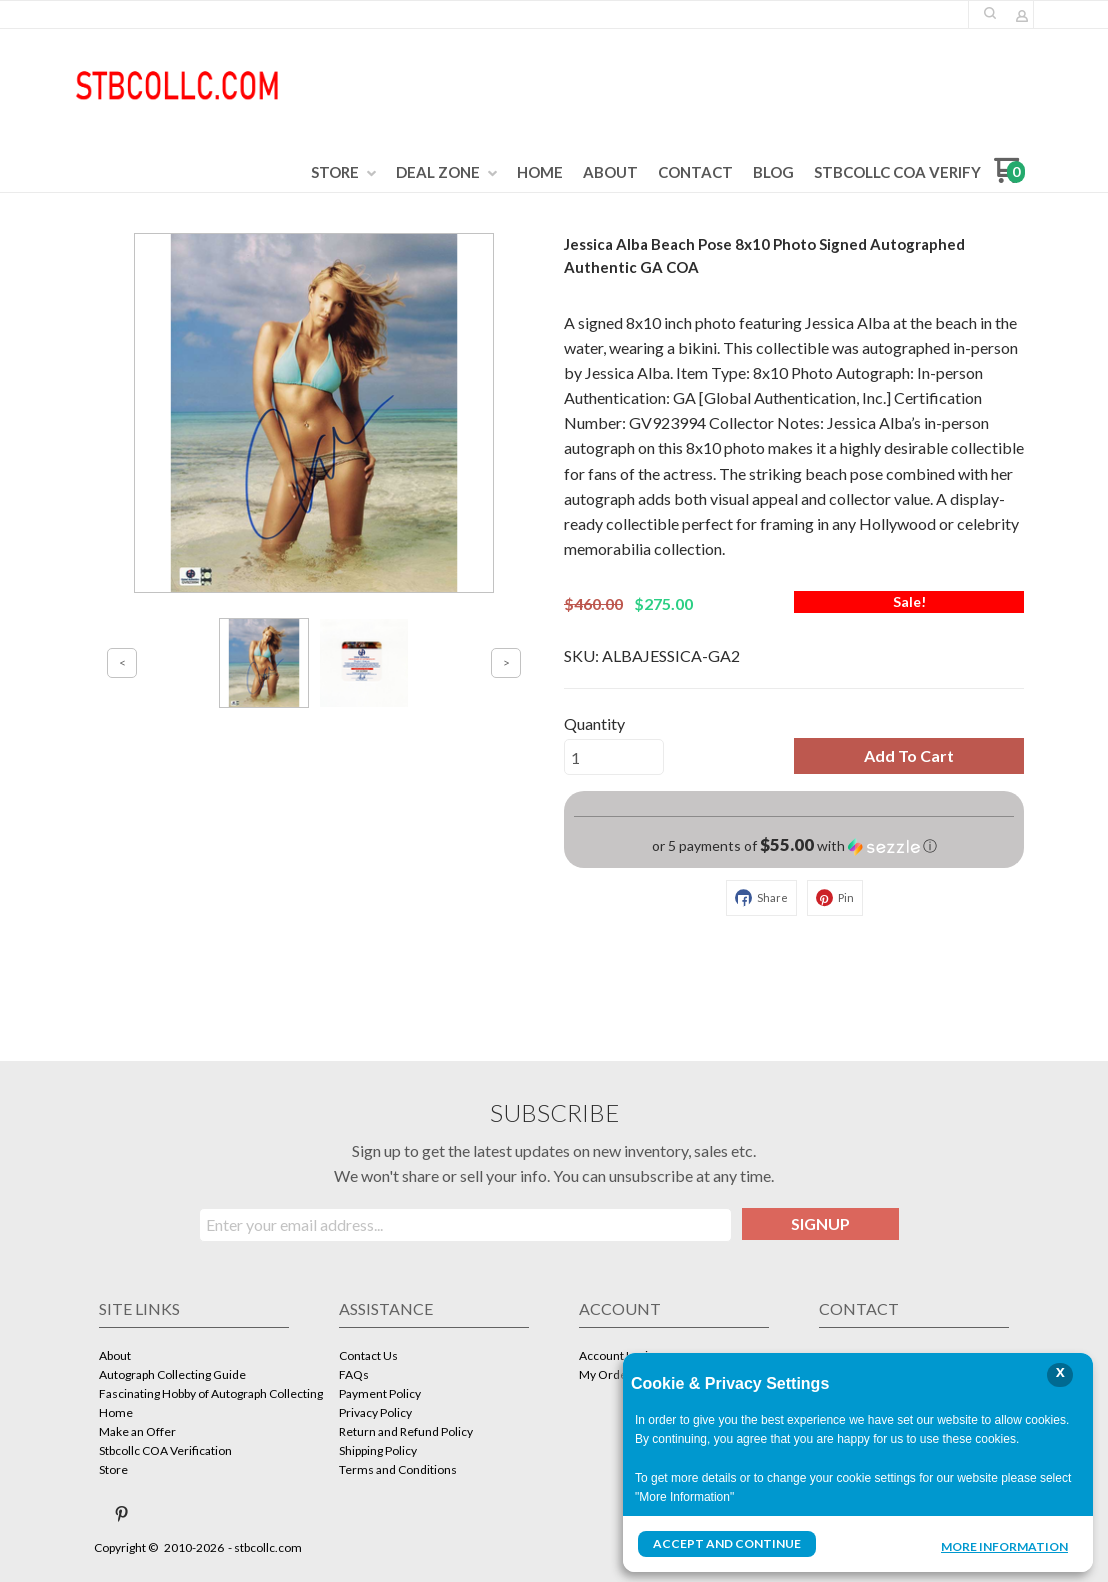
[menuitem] (343, 173)
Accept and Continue (727, 1543)
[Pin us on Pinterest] (122, 1514)
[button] (990, 13)
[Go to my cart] (1009, 177)
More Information (1004, 1546)
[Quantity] (614, 757)
